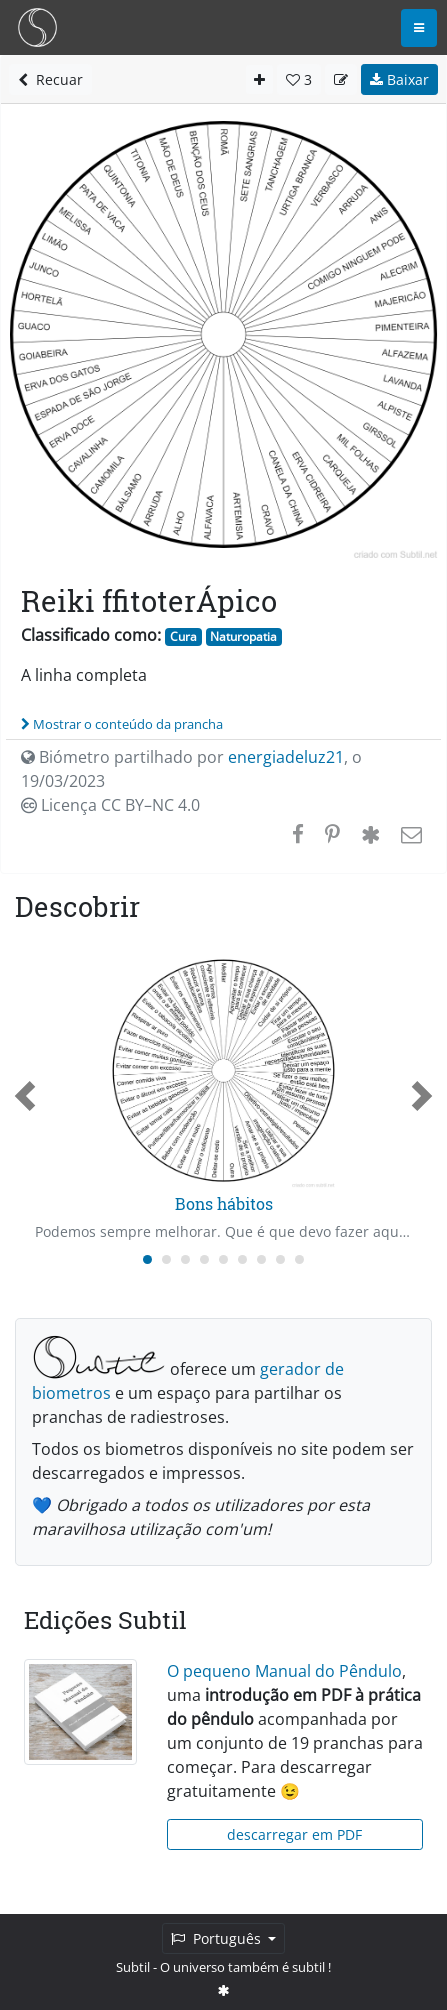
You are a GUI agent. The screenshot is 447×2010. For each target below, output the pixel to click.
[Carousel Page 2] (166, 1259)
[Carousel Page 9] (299, 1259)
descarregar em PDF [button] (294, 1834)
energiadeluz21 (286, 757)
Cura (183, 636)
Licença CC (110, 805)
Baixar (399, 79)
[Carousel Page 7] (261, 1259)
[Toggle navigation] (419, 28)
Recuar (50, 79)
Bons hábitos (224, 1203)
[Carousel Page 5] (223, 1259)
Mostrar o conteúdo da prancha (122, 724)
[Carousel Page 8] (280, 1259)
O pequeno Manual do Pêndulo (284, 1671)
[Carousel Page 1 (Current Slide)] (147, 1259)
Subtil (133, 1967)
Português (218, 1938)
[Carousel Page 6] (242, 1259)
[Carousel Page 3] (185, 1259)
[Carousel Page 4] (204, 1259)
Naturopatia (243, 636)
